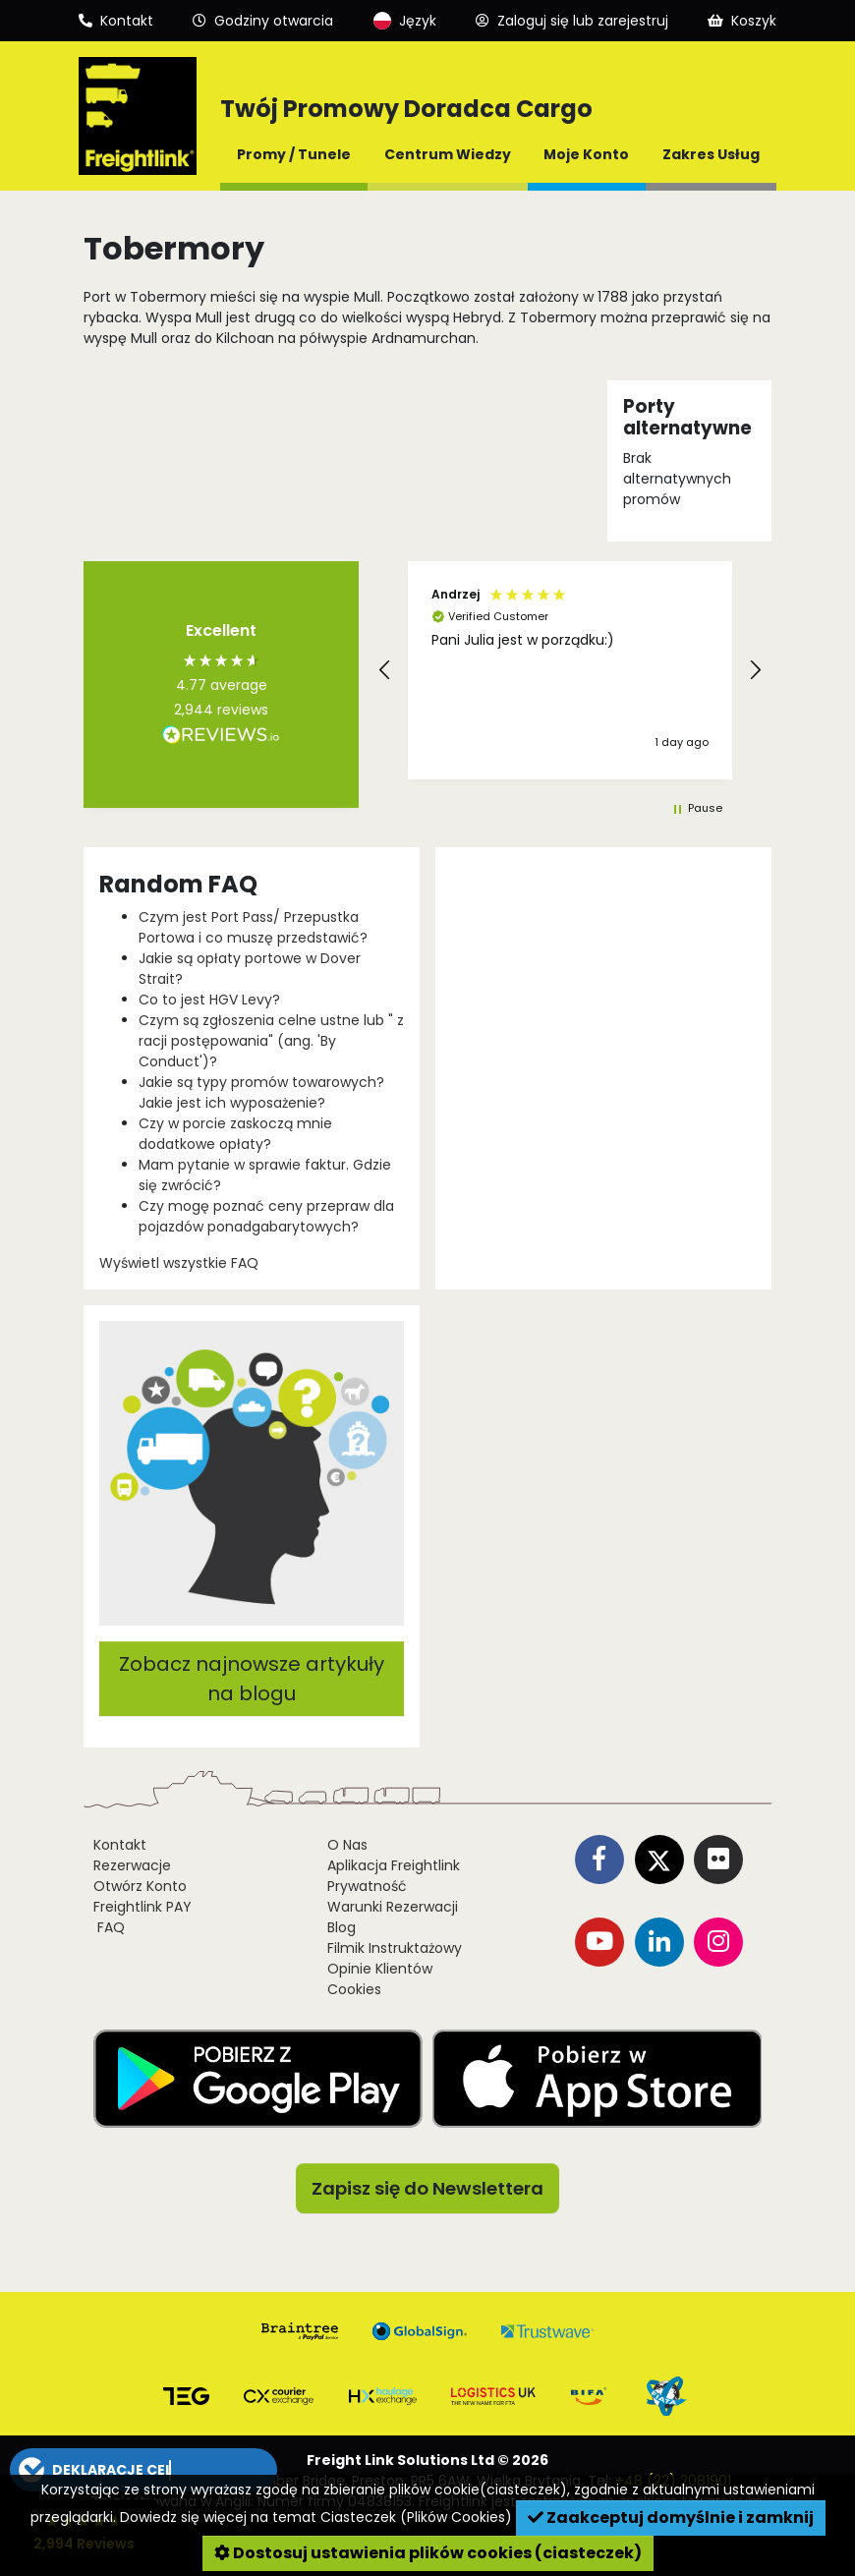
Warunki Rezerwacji (392, 1907)
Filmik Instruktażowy (394, 1948)
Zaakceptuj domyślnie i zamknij (671, 2517)
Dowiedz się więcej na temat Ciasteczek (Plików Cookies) (316, 2517)
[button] (385, 670)
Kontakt (119, 1845)
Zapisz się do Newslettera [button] (427, 2188)
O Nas (347, 1845)
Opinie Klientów (379, 1968)
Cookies (354, 1989)
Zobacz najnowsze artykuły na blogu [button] (251, 1678)
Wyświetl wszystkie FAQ (178, 1263)
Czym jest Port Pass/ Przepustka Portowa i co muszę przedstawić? (253, 927)
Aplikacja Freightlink (393, 1865)
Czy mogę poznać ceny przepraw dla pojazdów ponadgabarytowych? (266, 1216)
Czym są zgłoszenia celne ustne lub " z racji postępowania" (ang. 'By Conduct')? (271, 1040)
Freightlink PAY (142, 1907)
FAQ (109, 1927)
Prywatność (367, 1886)
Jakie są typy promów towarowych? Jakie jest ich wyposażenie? (261, 1092)
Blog (341, 1927)
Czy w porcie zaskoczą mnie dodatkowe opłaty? (235, 1134)
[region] (570, 670)
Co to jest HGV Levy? (209, 999)
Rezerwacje (132, 1865)
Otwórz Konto (140, 1886)
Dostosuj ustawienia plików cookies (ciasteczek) (428, 2553)
